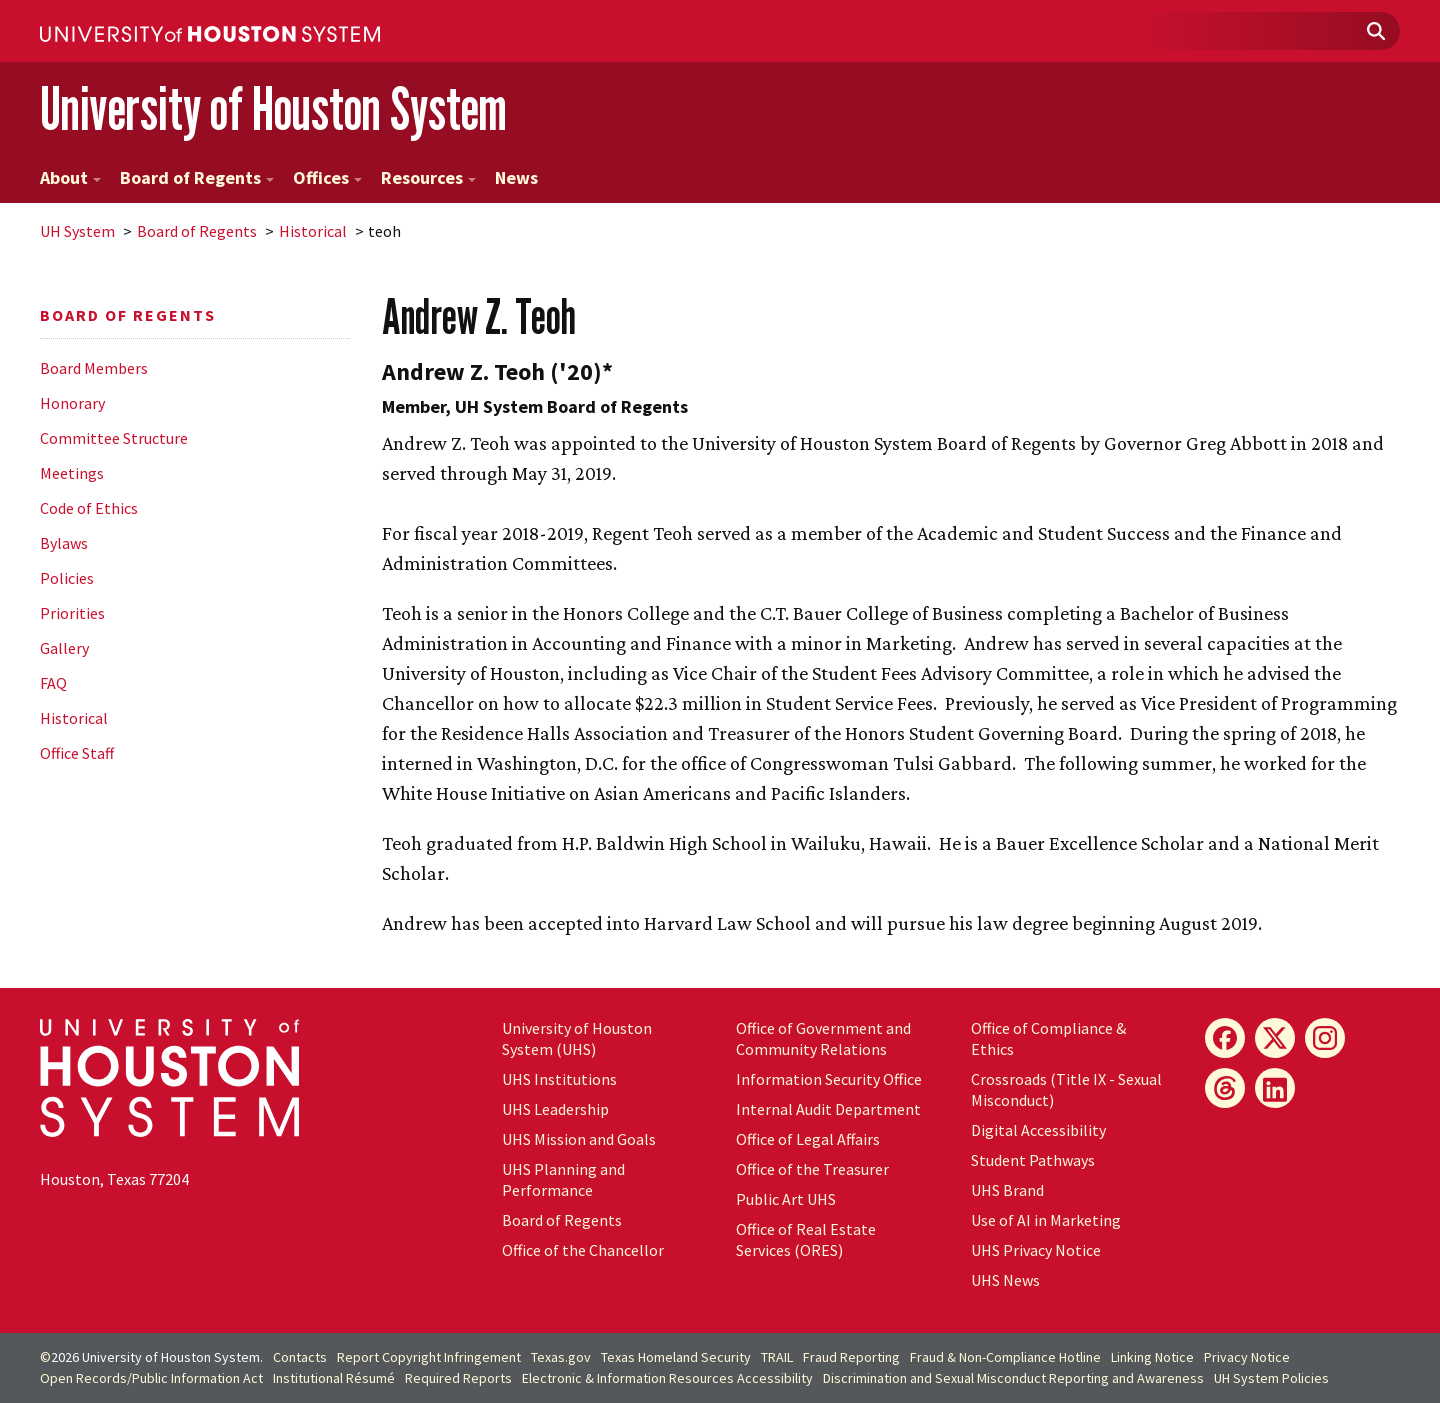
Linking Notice (1152, 1357)
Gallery (64, 648)
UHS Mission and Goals (579, 1139)
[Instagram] (1325, 1038)
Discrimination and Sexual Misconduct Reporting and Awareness (1013, 1378)
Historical (313, 231)
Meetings (72, 473)
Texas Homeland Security (676, 1357)
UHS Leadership (555, 1109)
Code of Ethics (89, 508)
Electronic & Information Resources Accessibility (667, 1378)
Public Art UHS (786, 1199)
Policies (67, 578)
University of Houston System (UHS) (577, 1038)
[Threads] (1225, 1088)
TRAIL (777, 1357)
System (77, 231)
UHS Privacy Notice (1036, 1250)
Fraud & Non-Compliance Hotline (1005, 1357)
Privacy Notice (1247, 1357)
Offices (327, 177)
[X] (1275, 1038)
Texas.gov (561, 1357)
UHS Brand (1007, 1190)
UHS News (1005, 1280)
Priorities (72, 613)
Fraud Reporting (851, 1357)
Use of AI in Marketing (1046, 1220)
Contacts (300, 1357)
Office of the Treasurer (812, 1169)
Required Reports (458, 1378)
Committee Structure (114, 438)
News (516, 177)
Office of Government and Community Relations (823, 1038)
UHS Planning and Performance (563, 1179)
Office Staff (77, 753)
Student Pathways (1033, 1160)
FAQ (53, 683)
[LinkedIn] (1275, 1088)
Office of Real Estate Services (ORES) (806, 1239)
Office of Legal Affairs (808, 1139)
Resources (428, 177)
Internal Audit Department (828, 1109)
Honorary (72, 403)
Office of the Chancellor (583, 1250)
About (70, 177)
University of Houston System (273, 108)
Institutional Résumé (334, 1378)
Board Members (94, 368)
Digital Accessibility (1038, 1130)
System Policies (1271, 1378)
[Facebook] (1225, 1038)
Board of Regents (197, 177)
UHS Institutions (559, 1079)
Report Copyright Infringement (429, 1357)
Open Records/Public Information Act (151, 1378)
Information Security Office (829, 1079)
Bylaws (64, 543)
